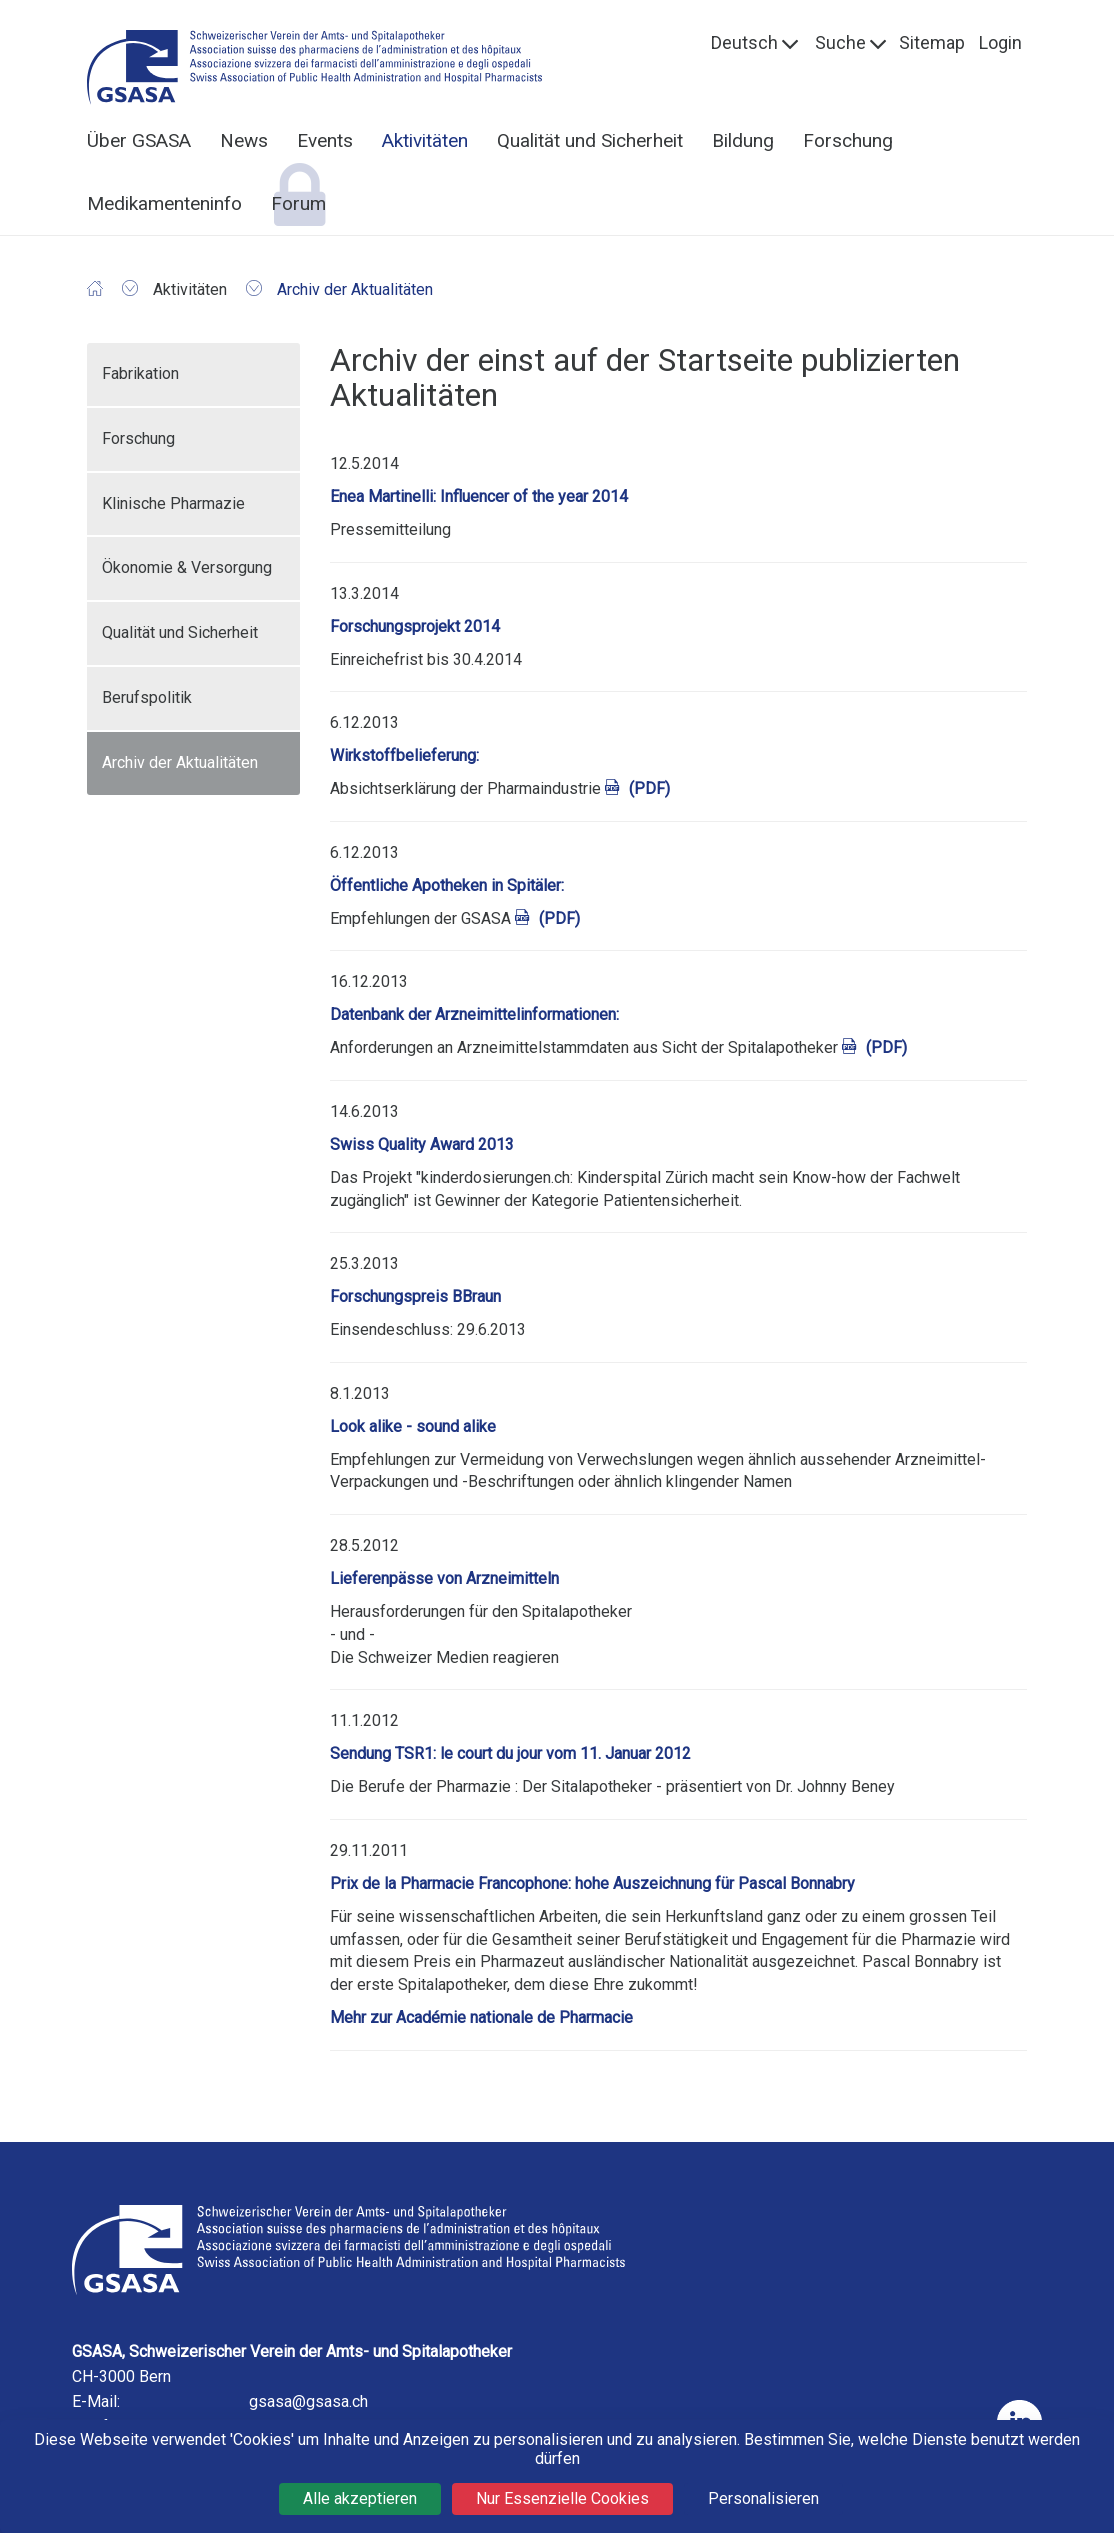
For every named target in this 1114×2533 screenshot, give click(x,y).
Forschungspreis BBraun (415, 1296)
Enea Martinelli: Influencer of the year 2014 (479, 496)
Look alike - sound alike (413, 1426)
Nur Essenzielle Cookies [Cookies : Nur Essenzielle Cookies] (562, 2498)
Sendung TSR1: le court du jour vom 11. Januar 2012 (510, 1753)
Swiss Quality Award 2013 (422, 1144)
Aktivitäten (425, 140)
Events (325, 140)
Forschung (848, 140)
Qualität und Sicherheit (590, 140)
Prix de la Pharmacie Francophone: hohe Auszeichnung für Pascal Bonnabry (592, 1883)
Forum (298, 203)
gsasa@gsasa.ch (308, 2401)
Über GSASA (139, 140)
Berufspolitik (147, 697)
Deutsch (744, 42)
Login (1000, 42)
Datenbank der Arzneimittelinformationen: (474, 1014)
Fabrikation (140, 373)
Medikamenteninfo (164, 203)
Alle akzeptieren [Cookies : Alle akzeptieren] (360, 2498)
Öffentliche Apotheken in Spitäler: (447, 885)
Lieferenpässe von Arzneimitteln (444, 1578)
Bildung (743, 140)
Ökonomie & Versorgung (187, 567)
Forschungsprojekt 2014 (415, 626)
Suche (840, 42)
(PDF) (649, 788)
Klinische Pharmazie (173, 503)
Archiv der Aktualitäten (180, 762)
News (244, 140)
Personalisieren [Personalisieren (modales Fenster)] (763, 2498)
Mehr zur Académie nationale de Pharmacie (481, 2017)
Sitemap (932, 42)
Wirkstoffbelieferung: (404, 755)
